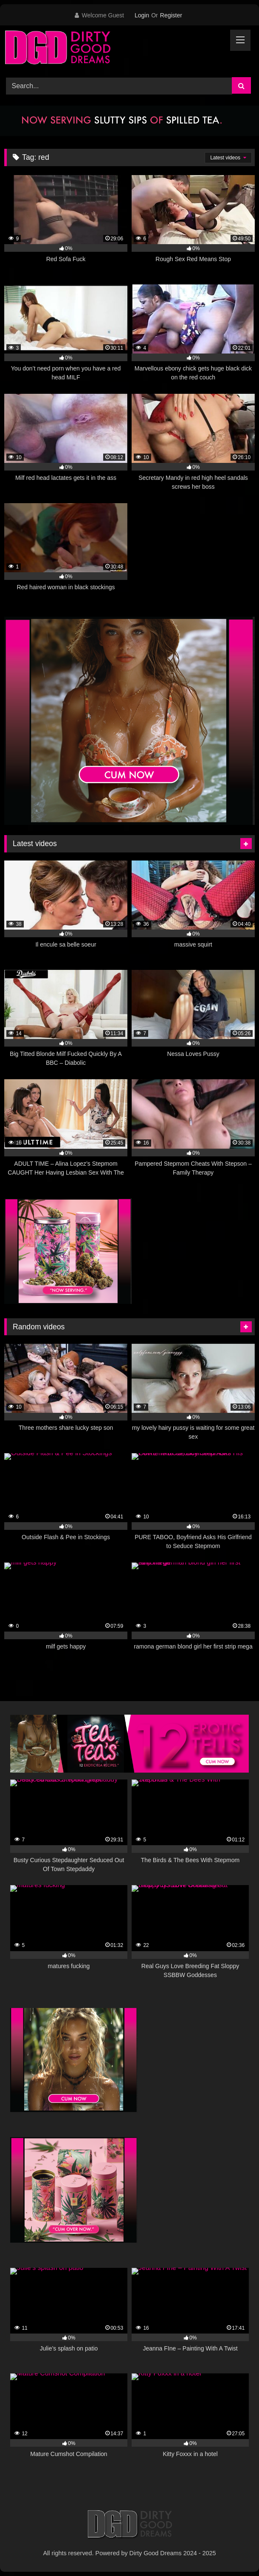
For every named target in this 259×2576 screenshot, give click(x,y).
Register (171, 15)
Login (142, 15)
